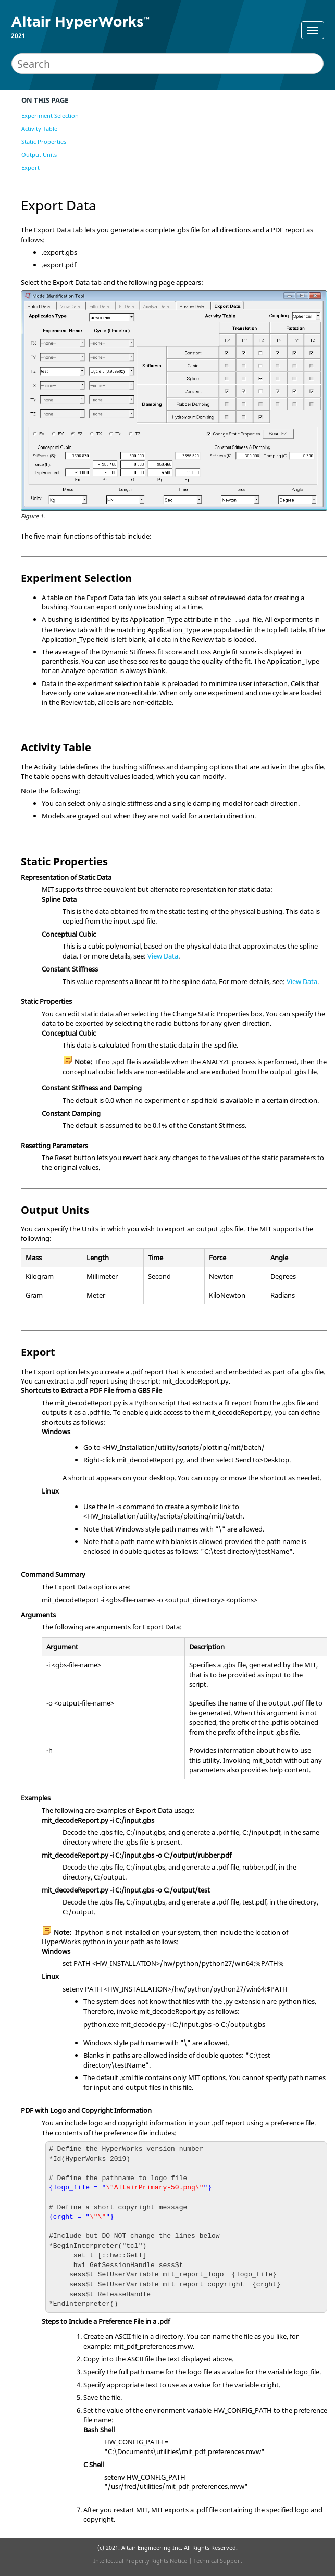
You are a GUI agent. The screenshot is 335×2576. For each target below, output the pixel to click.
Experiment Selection (50, 115)
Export (30, 167)
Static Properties (43, 141)
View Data (162, 956)
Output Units (39, 154)
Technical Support (217, 2561)
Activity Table (39, 128)
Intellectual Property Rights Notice (140, 2561)
